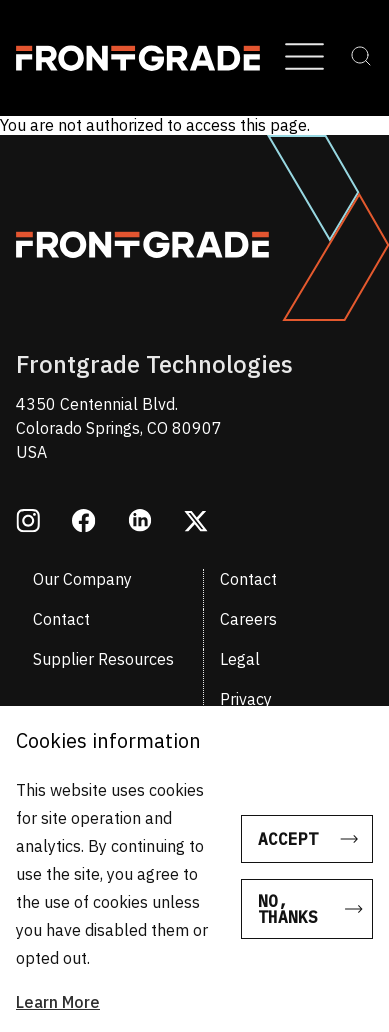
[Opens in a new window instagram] (28, 523)
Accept (288, 848)
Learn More (58, 1011)
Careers (248, 619)
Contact (248, 579)
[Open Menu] (304, 58)
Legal (240, 659)
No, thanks (288, 918)
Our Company (82, 579)
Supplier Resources (103, 659)
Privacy (246, 699)
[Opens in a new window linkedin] (140, 522)
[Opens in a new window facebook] (84, 523)
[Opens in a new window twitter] (196, 523)
